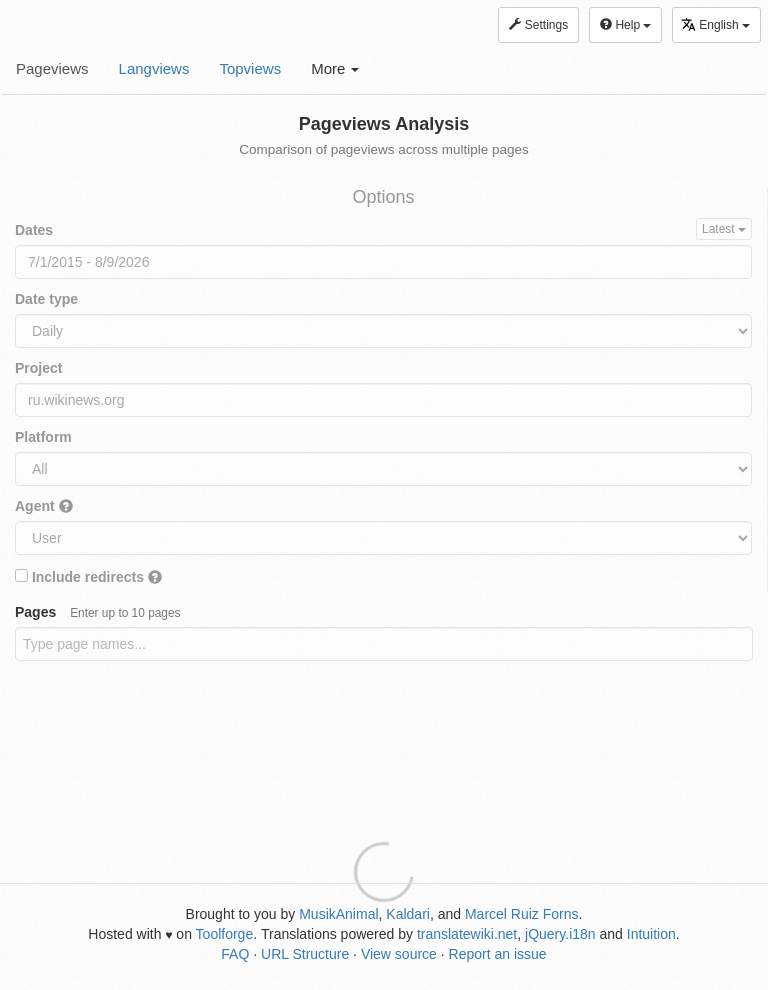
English (715, 24)
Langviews (154, 68)
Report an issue (498, 954)
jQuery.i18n (560, 934)
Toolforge (225, 934)
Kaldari (408, 914)
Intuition (651, 934)
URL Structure (305, 954)
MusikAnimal (338, 914)
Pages (98, 612)
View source (399, 954)
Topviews (250, 68)
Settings (538, 25)
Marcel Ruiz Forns (522, 914)
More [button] (335, 68)
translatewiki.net (467, 934)
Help (625, 25)
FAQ (235, 954)
